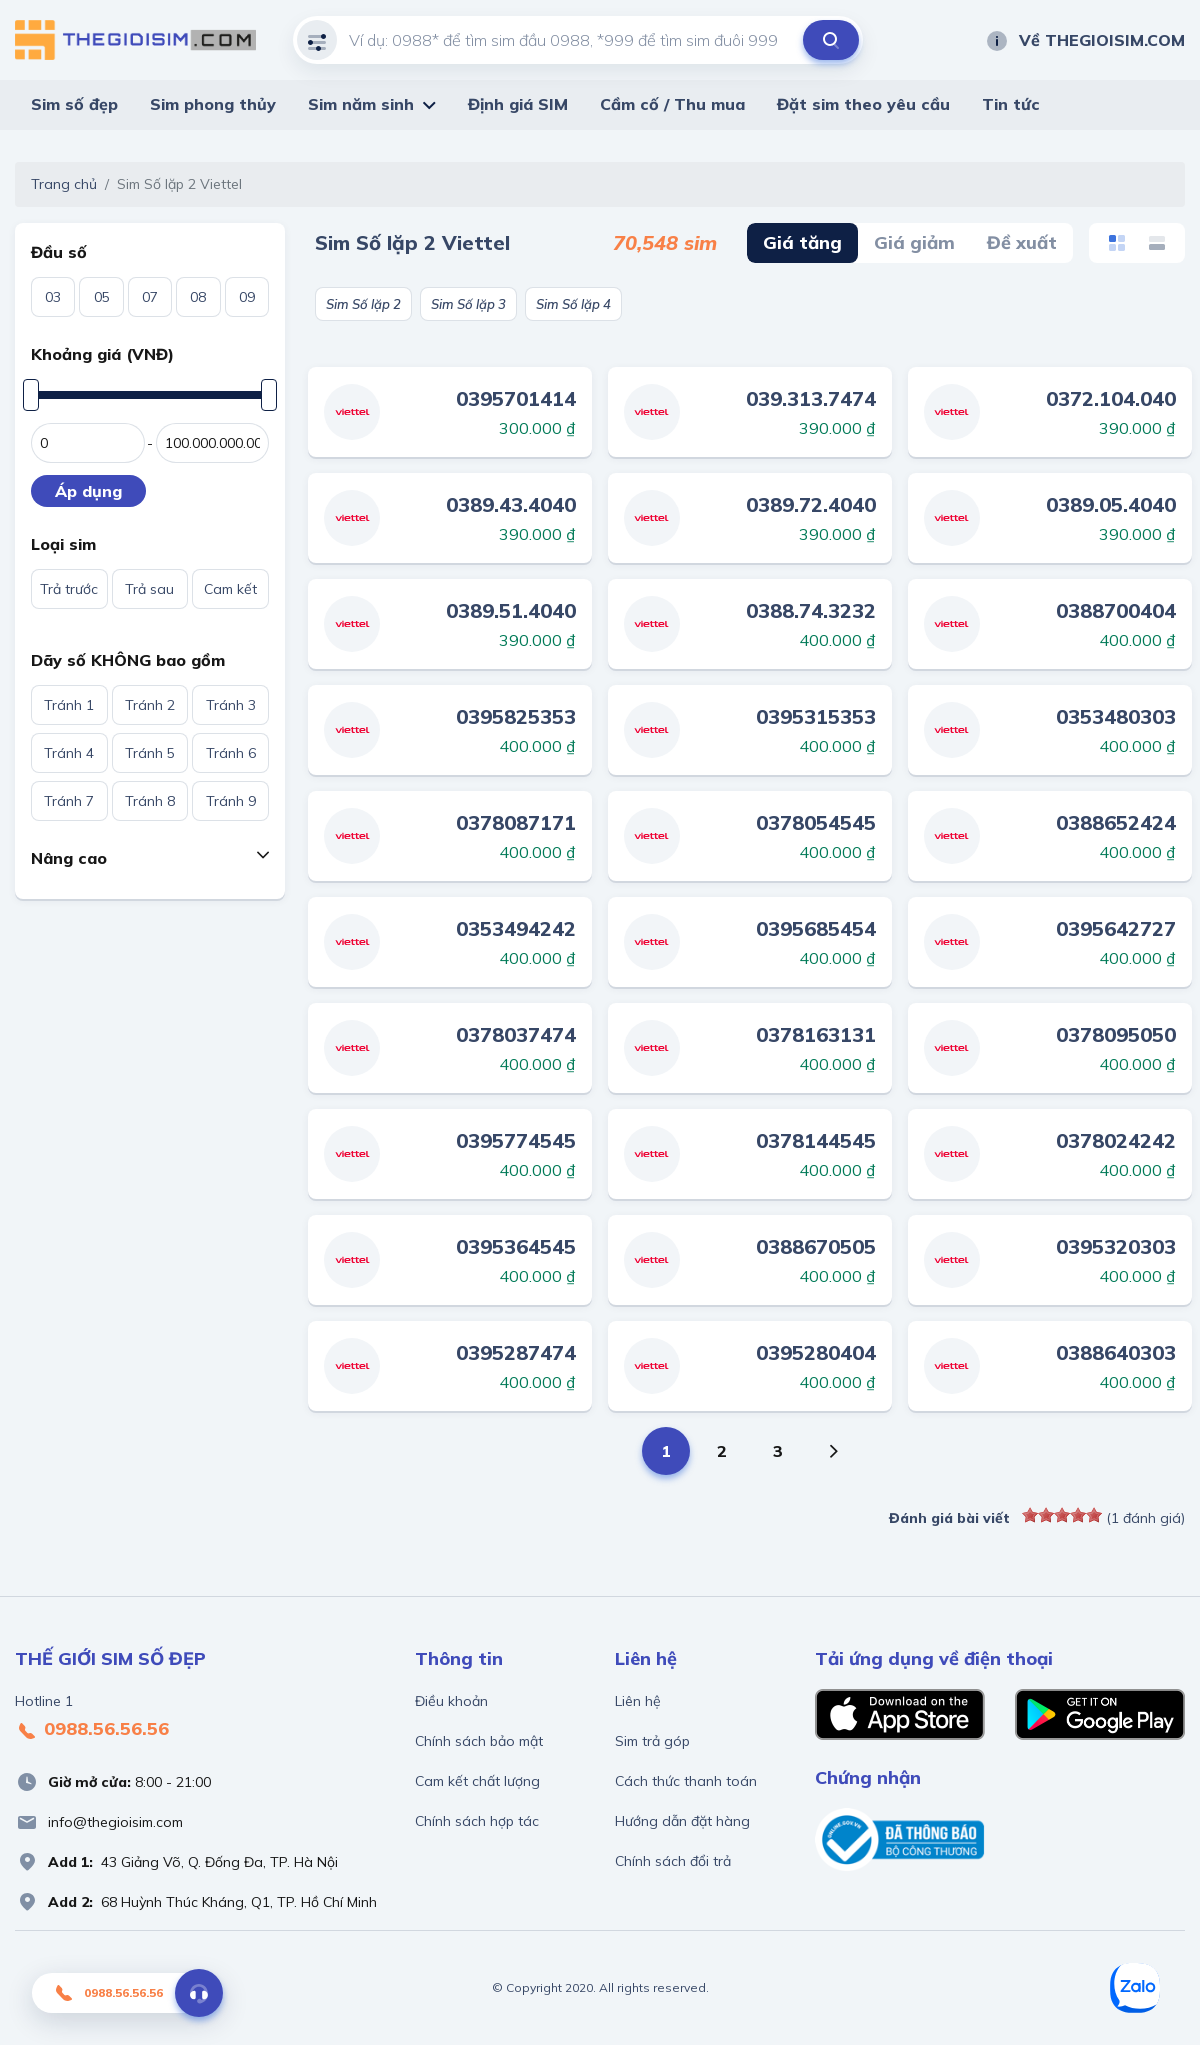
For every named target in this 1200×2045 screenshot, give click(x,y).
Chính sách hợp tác (477, 1821)
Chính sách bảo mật (479, 1741)
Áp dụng (88, 491)
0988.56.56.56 (92, 1730)
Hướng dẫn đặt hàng (682, 1821)
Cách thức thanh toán (686, 1781)
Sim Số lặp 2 (363, 304)
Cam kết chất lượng (477, 1781)
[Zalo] (1135, 1988)
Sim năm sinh (361, 104)
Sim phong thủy (213, 104)
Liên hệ (638, 1701)
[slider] (1062, 1515)
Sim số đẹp (74, 104)
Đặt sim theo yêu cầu (863, 104)
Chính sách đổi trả (673, 1861)
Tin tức (1011, 104)
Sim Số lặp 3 (468, 304)
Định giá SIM (518, 104)
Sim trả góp (652, 1741)
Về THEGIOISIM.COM (1085, 40)
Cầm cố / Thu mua (672, 104)
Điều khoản (451, 1701)
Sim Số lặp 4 (573, 304)
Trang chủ (64, 184)
